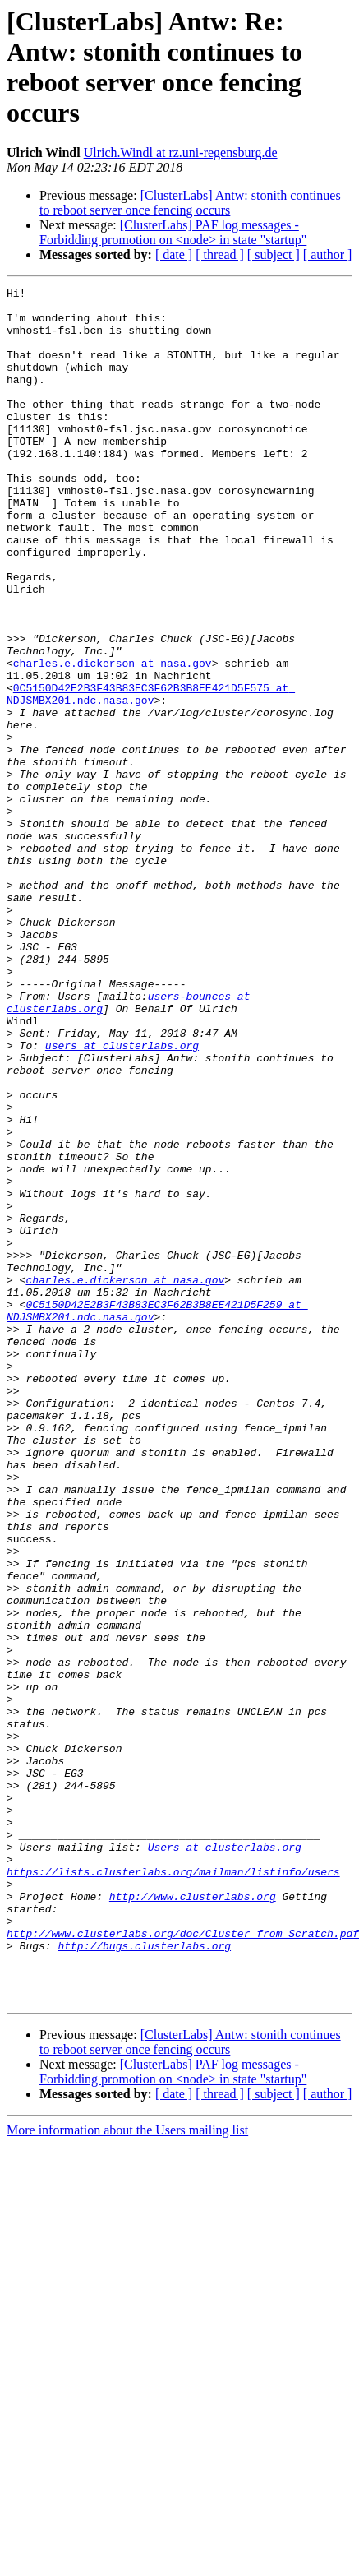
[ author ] (327, 254)
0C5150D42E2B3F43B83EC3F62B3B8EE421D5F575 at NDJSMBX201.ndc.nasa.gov (151, 776)
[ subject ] (273, 254)
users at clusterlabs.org (122, 1198)
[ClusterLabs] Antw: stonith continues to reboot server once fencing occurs (190, 202)
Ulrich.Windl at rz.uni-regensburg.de (181, 153)
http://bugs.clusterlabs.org (144, 2278)
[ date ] (173, 254)
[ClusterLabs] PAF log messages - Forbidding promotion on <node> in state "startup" (172, 232)
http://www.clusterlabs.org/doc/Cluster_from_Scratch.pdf (183, 2263)
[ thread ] (220, 254)
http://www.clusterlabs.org (192, 2219)
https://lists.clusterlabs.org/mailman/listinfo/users (173, 2189)
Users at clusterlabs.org (224, 2160)
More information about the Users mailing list (127, 2473)
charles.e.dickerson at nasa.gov (112, 739)
